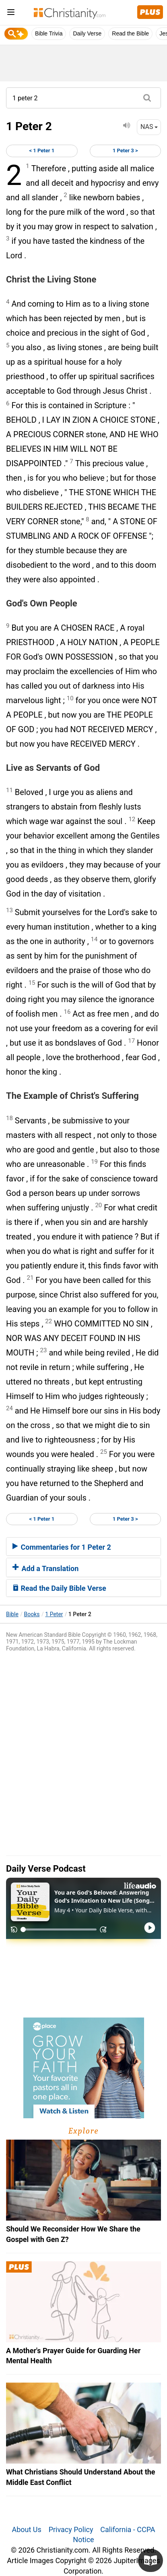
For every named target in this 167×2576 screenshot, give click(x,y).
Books (32, 1614)
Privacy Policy (71, 2529)
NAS (149, 127)
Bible (12, 1614)
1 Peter (54, 1614)
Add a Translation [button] (45, 1568)
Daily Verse (87, 33)
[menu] (11, 13)
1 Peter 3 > (125, 150)
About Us (26, 2529)
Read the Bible (130, 33)
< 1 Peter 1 (41, 150)
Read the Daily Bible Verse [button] (59, 1588)
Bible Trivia (48, 33)
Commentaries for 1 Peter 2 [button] (61, 1547)
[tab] (83, 1546)
